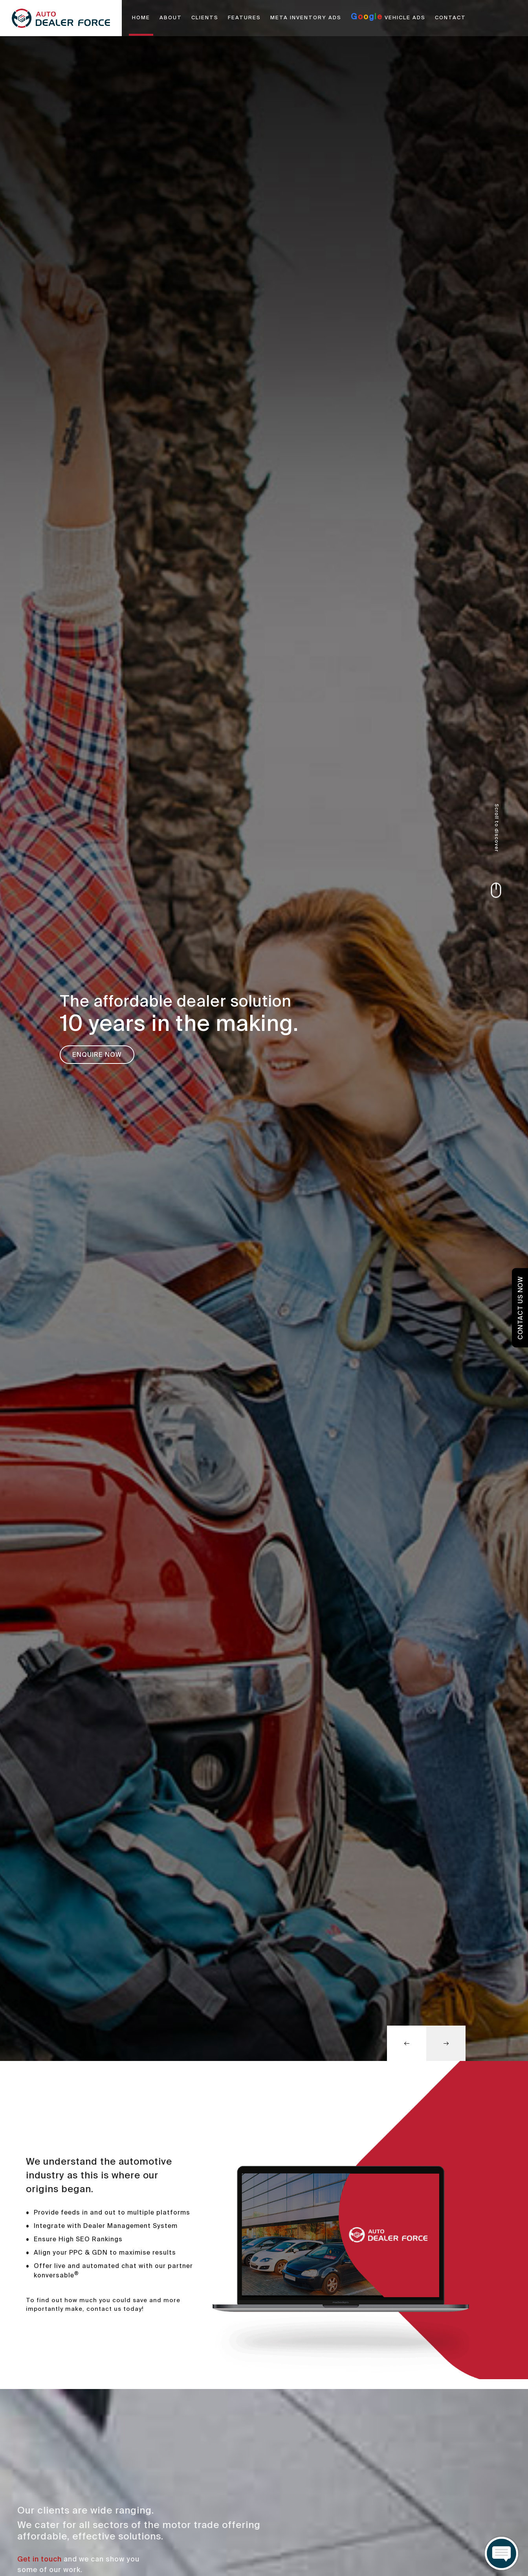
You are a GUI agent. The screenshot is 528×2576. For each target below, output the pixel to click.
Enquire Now (97, 1055)
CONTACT (450, 17)
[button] (406, 2043)
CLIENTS (204, 17)
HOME (141, 17)
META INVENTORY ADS (305, 17)
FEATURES (244, 17)
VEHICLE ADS (388, 17)
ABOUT (171, 17)
